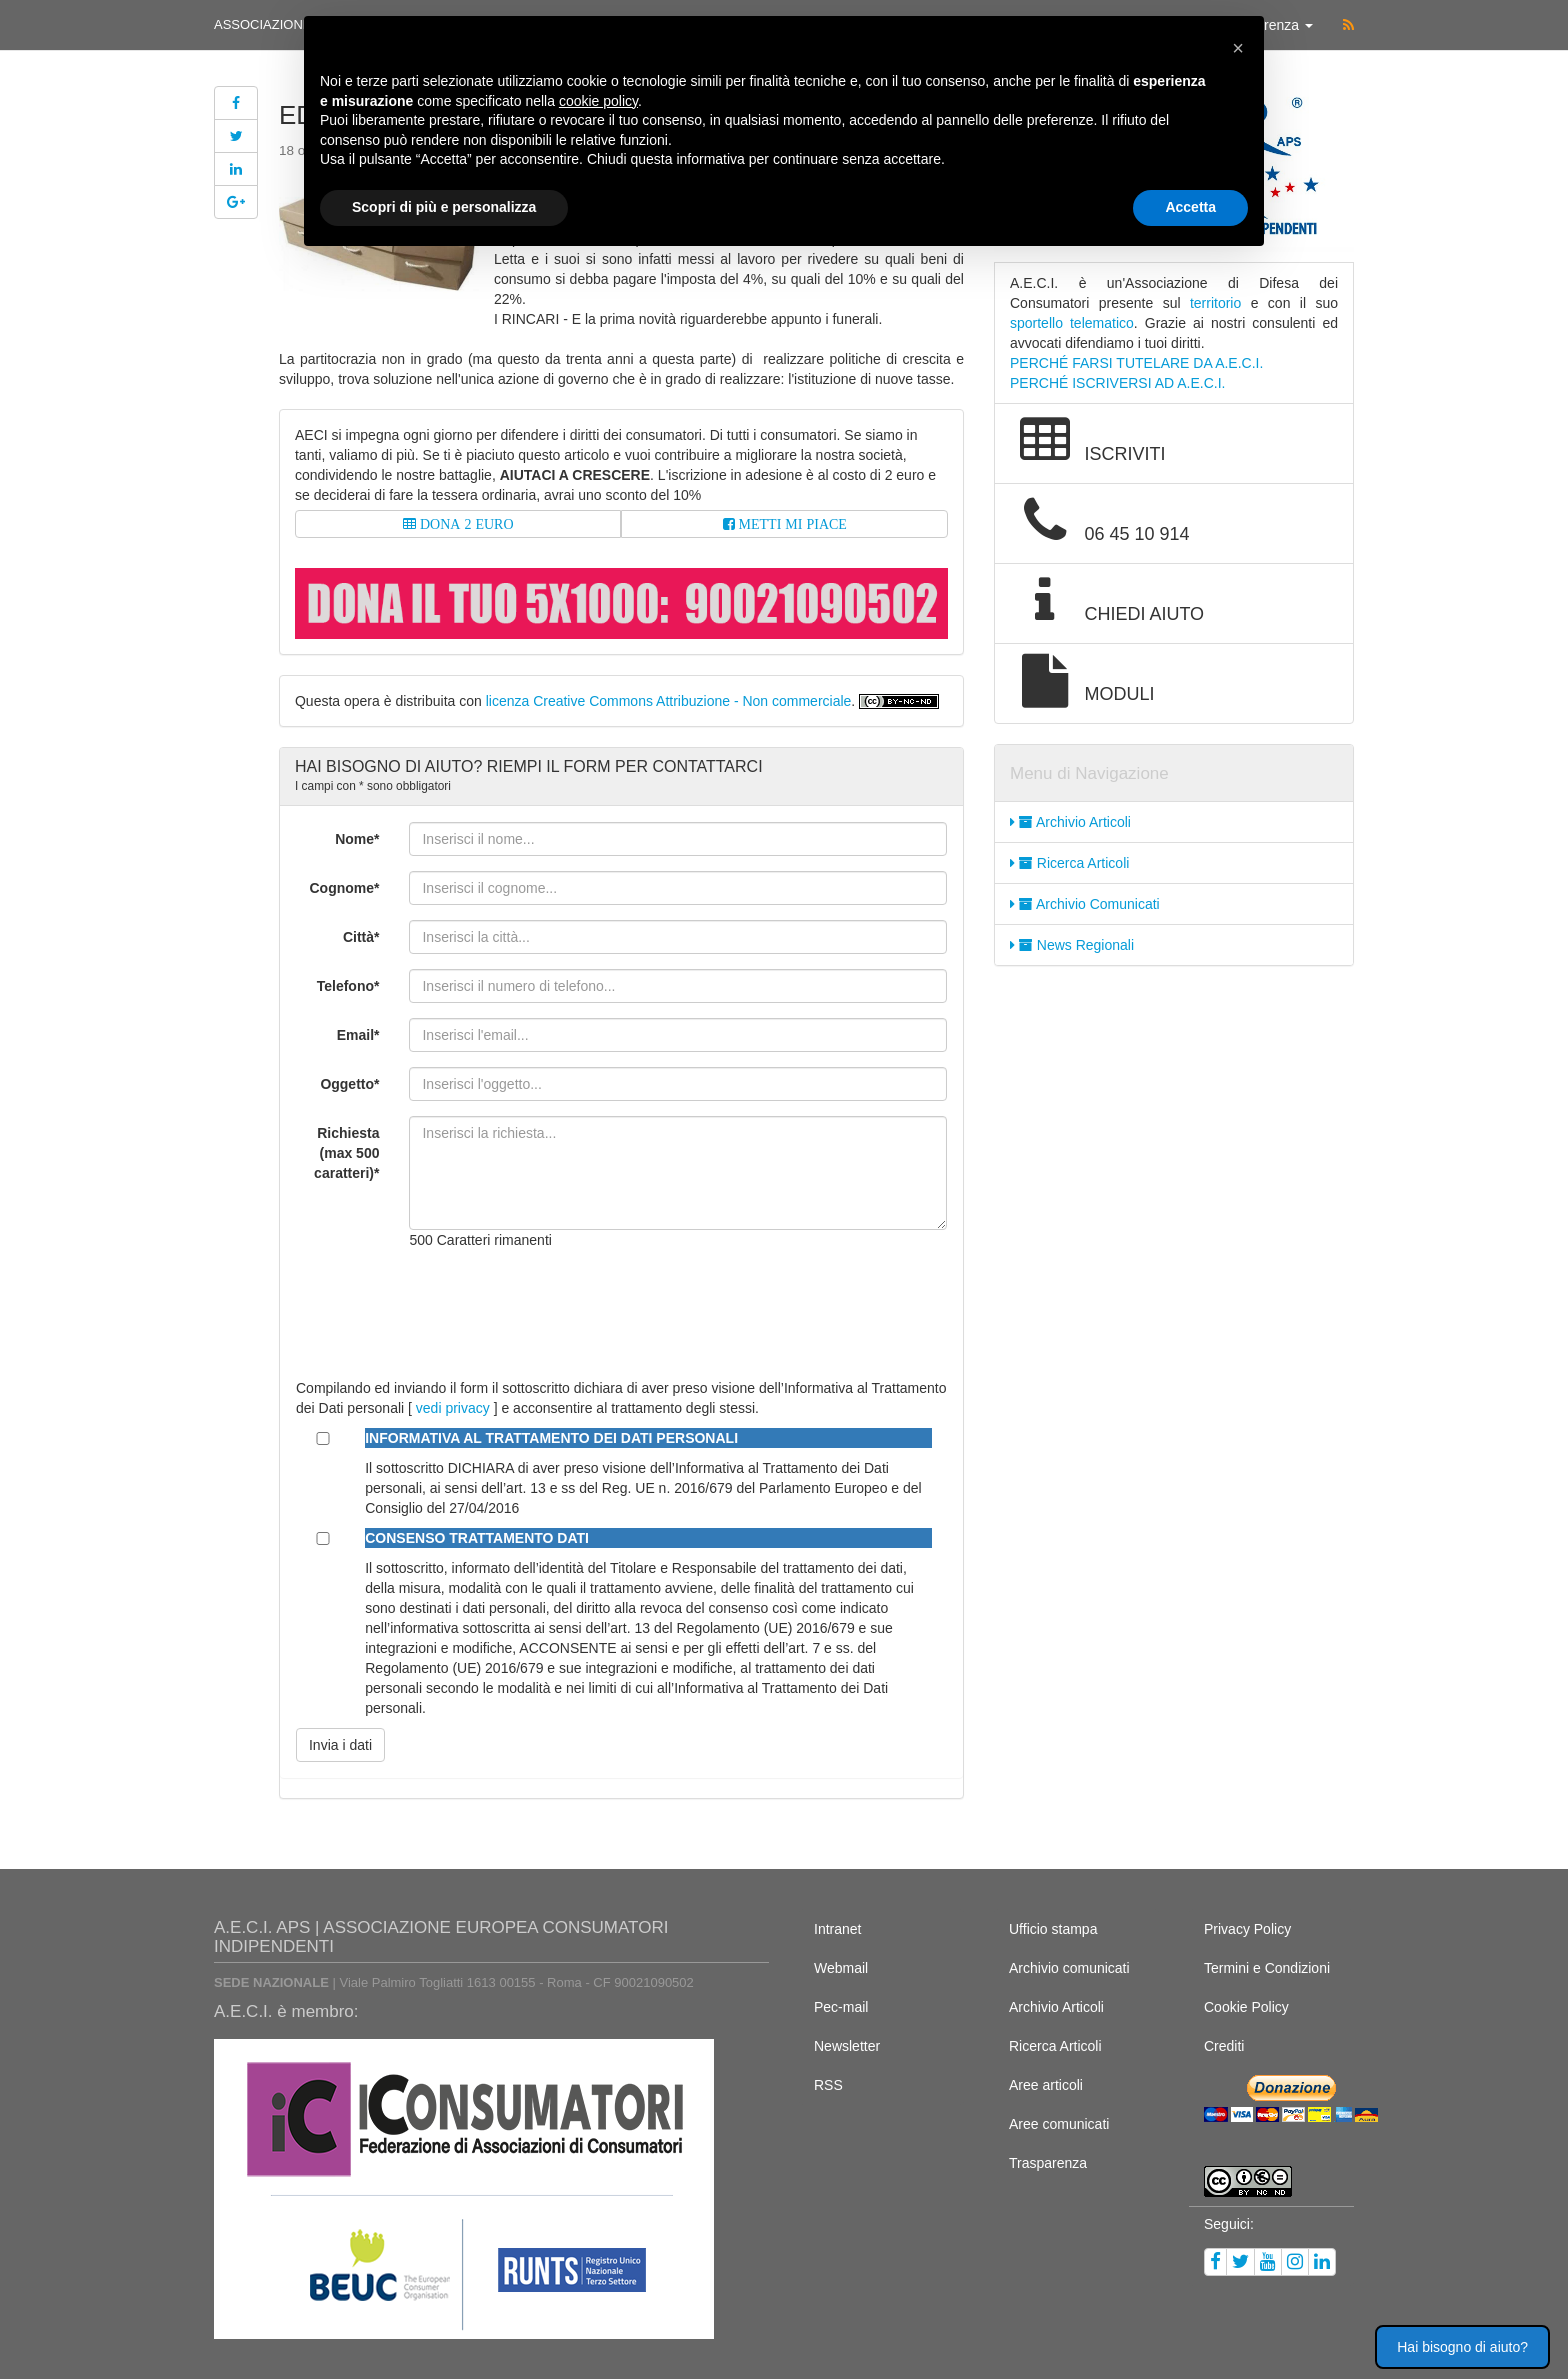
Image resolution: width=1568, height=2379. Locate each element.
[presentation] (561, 1304)
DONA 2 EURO (465, 524)
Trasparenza (1048, 2163)
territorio (1215, 303)
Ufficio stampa (1053, 1929)
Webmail (841, 1968)
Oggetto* (349, 1084)
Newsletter (847, 2046)
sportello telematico (1072, 323)
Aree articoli (1046, 2085)
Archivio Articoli (1070, 822)
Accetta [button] (1190, 207)
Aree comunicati (1059, 2124)
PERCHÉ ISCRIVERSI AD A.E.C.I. (1118, 383)
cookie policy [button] (598, 101)
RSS (828, 2085)
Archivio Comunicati (1085, 904)
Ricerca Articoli (1069, 863)
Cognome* (344, 888)
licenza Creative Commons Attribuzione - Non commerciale (669, 701)
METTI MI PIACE (791, 524)
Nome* (357, 839)
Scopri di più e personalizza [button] (444, 207)
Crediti (1224, 2046)
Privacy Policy (1247, 1929)
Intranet (837, 1929)
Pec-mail (841, 2007)
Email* (358, 1035)
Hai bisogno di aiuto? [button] (1462, 2347)
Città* (361, 937)
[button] (1238, 48)
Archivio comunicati (1069, 1968)
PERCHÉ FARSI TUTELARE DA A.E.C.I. (1136, 363)
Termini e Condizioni (1267, 1968)
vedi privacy (453, 1408)
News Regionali (1072, 945)
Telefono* (348, 986)
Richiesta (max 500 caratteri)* (346, 1153)
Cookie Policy (1246, 2007)
